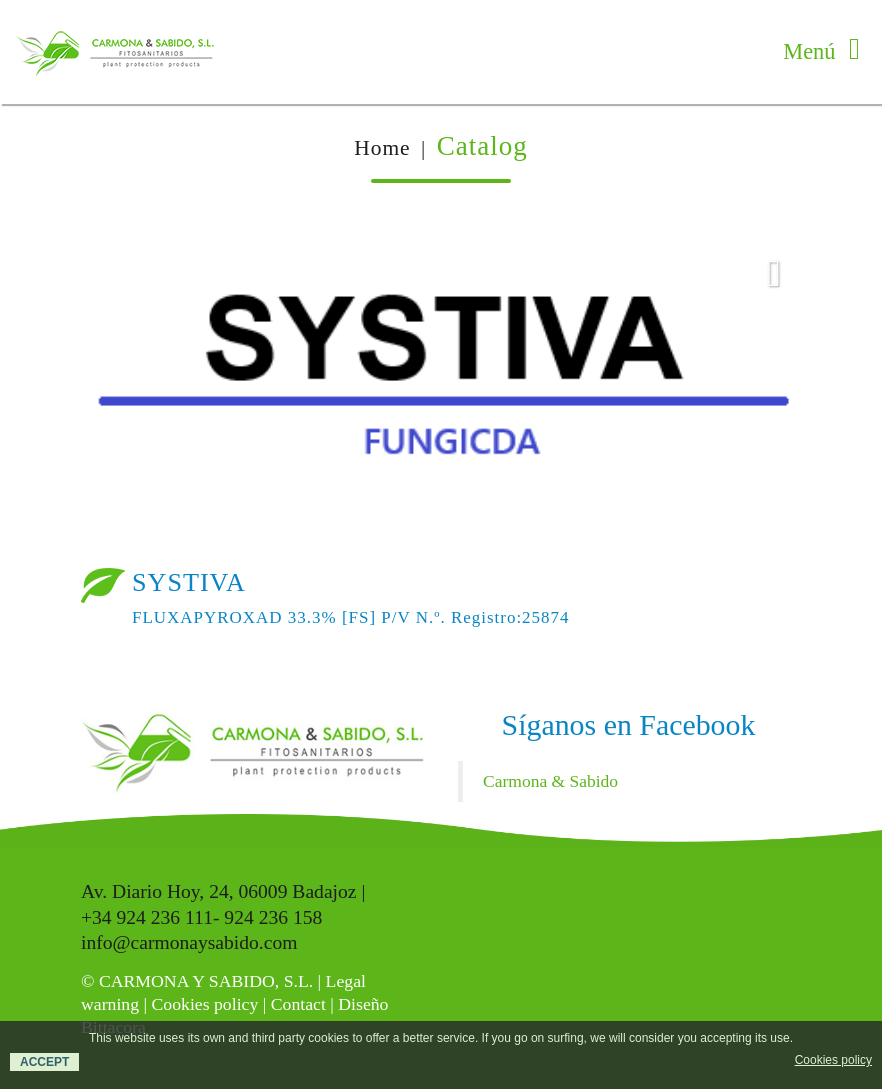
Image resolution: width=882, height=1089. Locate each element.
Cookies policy (204, 1004)
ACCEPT (44, 1062)
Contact (298, 1004)
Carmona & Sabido (550, 781)
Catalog (482, 146)
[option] (441, 385)
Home (382, 148)
